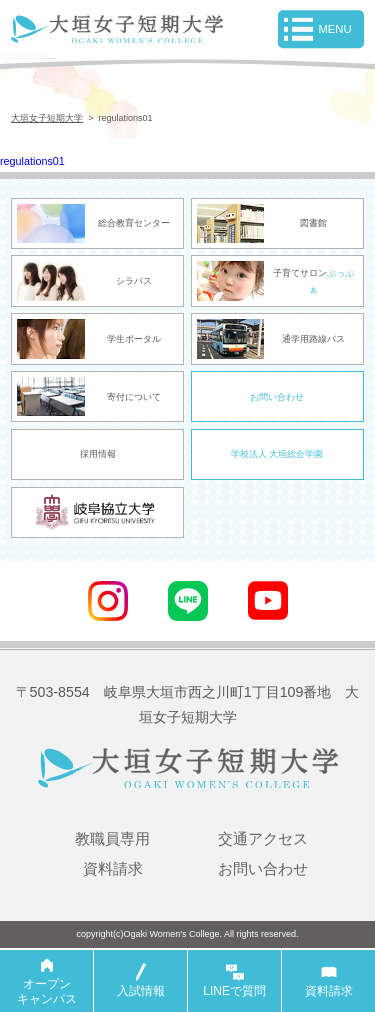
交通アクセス (263, 840)
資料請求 (113, 870)
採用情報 (98, 457)
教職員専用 (112, 840)
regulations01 (36, 162)
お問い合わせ (277, 399)
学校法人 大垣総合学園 (277, 457)
